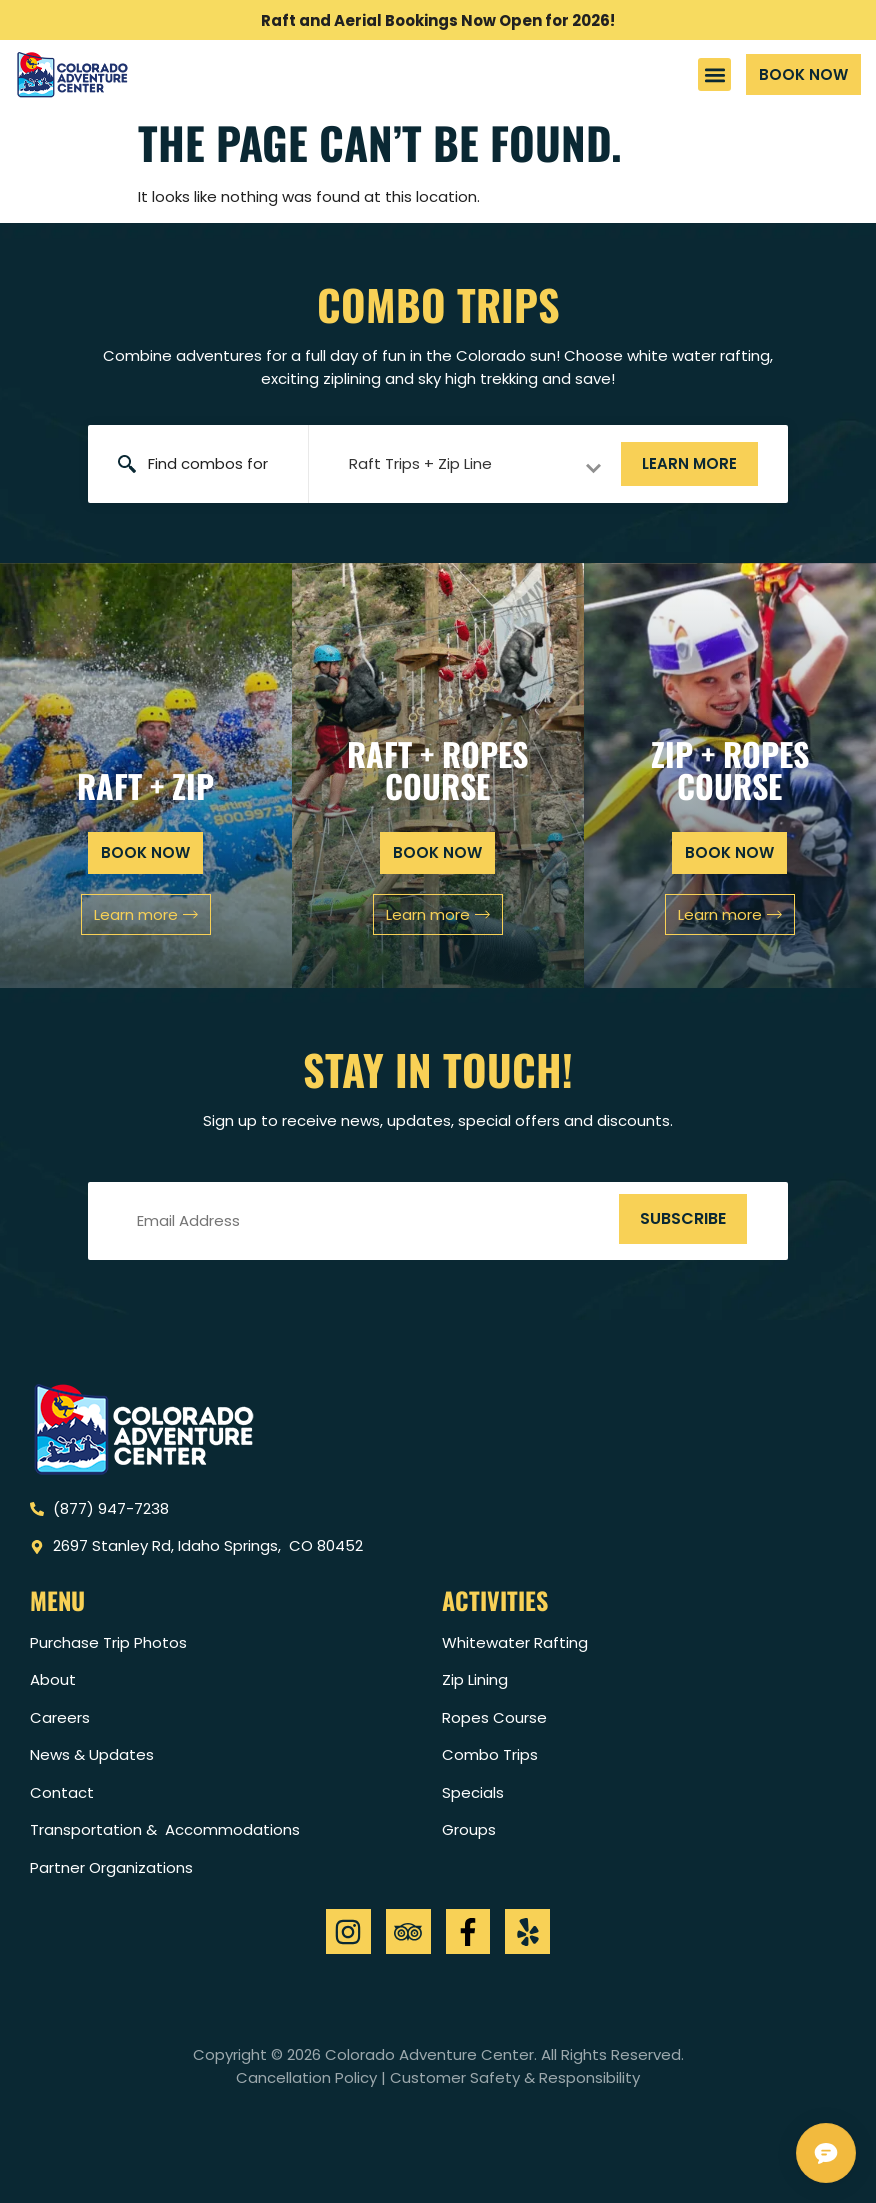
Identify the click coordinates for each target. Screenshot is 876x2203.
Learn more (689, 463)
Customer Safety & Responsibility (515, 2077)
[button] (714, 74)
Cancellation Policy (306, 2077)
